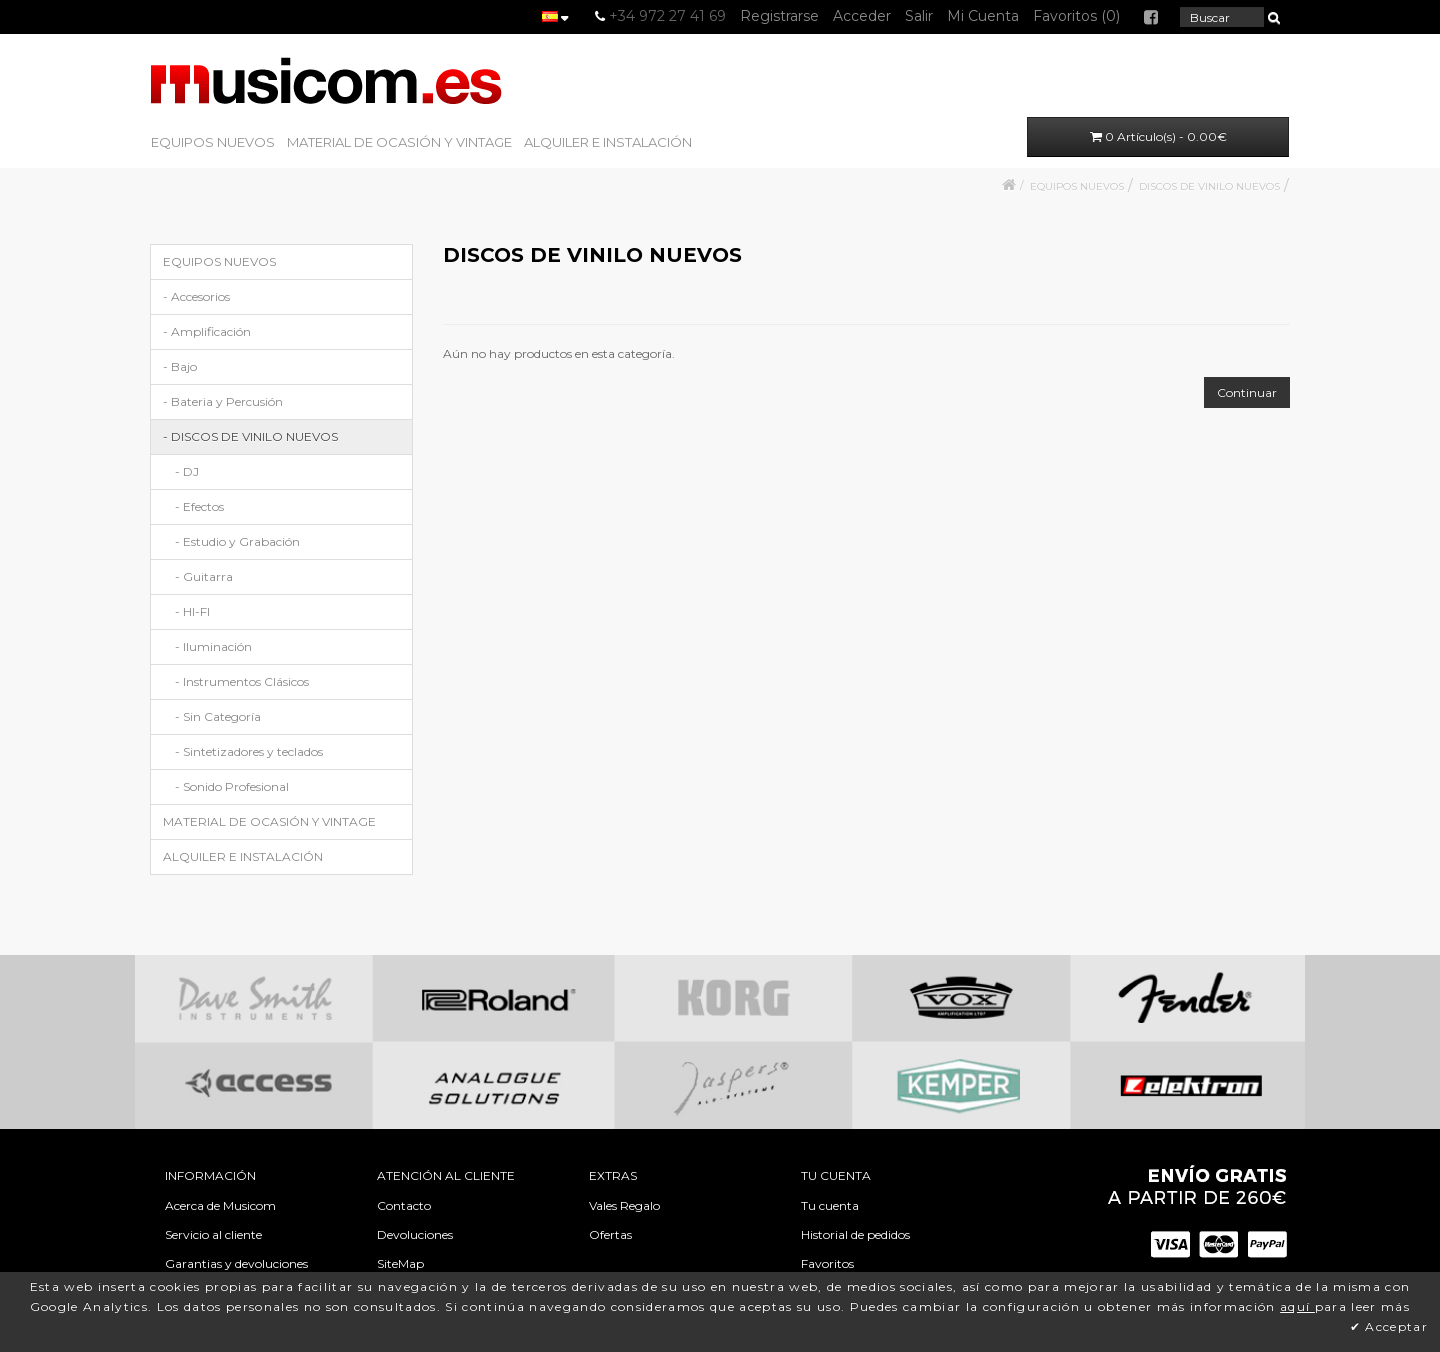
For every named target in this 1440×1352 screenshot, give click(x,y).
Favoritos (827, 1263)
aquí (1297, 1306)
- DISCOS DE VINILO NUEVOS (250, 436)
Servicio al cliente (213, 1234)
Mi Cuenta (983, 16)
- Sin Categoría (218, 716)
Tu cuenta (830, 1205)
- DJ (187, 471)
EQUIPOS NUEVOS (213, 142)
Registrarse (779, 16)
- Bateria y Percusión (223, 401)
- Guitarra (204, 576)
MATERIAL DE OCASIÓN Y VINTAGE (399, 142)
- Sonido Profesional (232, 786)
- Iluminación (213, 646)
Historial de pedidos (855, 1234)
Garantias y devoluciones (236, 1263)
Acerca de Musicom (220, 1205)
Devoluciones (415, 1234)
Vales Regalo (624, 1205)
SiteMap (400, 1263)
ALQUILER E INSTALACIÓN (608, 142)
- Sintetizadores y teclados (249, 751)
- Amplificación (207, 331)
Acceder (862, 16)
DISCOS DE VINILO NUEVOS (1209, 186)
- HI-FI (192, 611)
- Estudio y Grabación (237, 541)
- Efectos (199, 506)
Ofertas (610, 1234)
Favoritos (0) (1076, 16)
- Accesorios (196, 296)
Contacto (404, 1205)
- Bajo (180, 366)
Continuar (1247, 392)
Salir (919, 16)
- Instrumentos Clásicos (242, 681)
